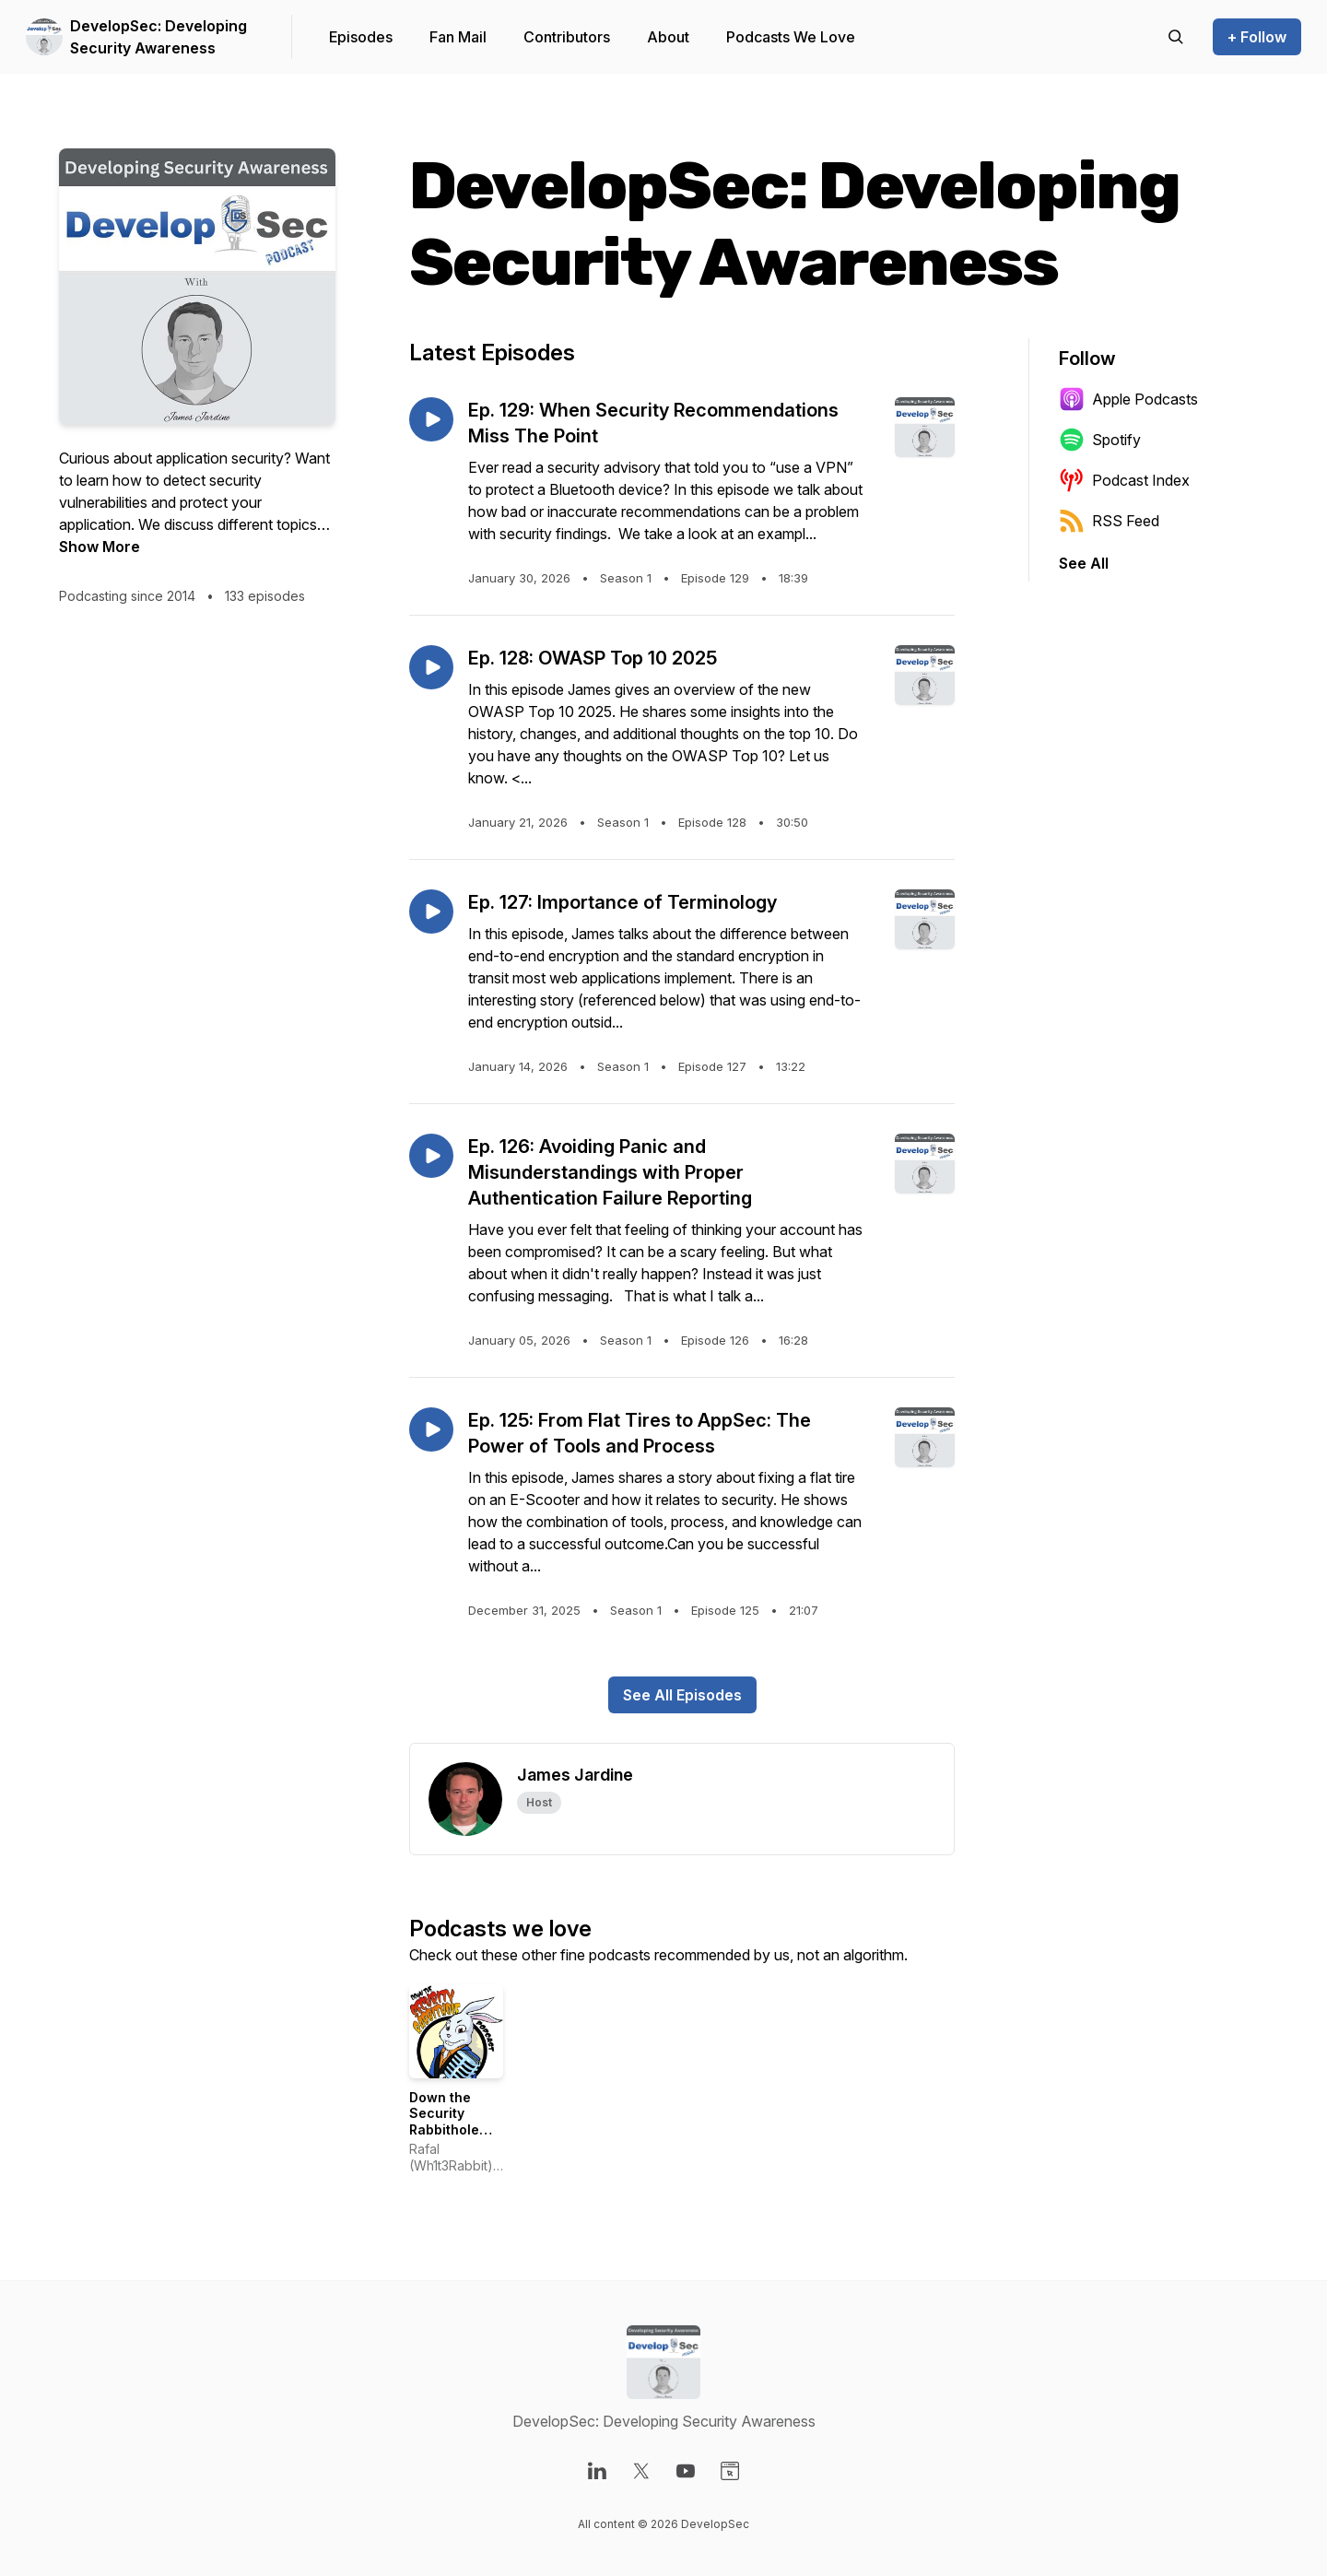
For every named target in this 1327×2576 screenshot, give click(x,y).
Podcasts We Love (790, 37)
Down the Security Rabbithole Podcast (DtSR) (444, 2129)
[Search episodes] (1175, 37)
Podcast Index (1124, 480)
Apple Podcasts (1128, 399)
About (668, 37)
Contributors (566, 37)
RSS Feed (1109, 521)
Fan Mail (458, 37)
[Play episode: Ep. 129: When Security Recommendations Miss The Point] (431, 419)
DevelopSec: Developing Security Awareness (158, 37)
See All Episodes (682, 1695)
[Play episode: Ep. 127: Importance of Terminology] (431, 911)
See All (1084, 563)
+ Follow (1256, 37)
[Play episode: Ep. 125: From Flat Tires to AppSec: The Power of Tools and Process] (431, 1429)
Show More (99, 546)
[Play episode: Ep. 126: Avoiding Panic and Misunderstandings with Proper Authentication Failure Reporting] (431, 1156)
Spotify (1100, 440)
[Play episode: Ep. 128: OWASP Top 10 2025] (431, 667)
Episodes (361, 37)
